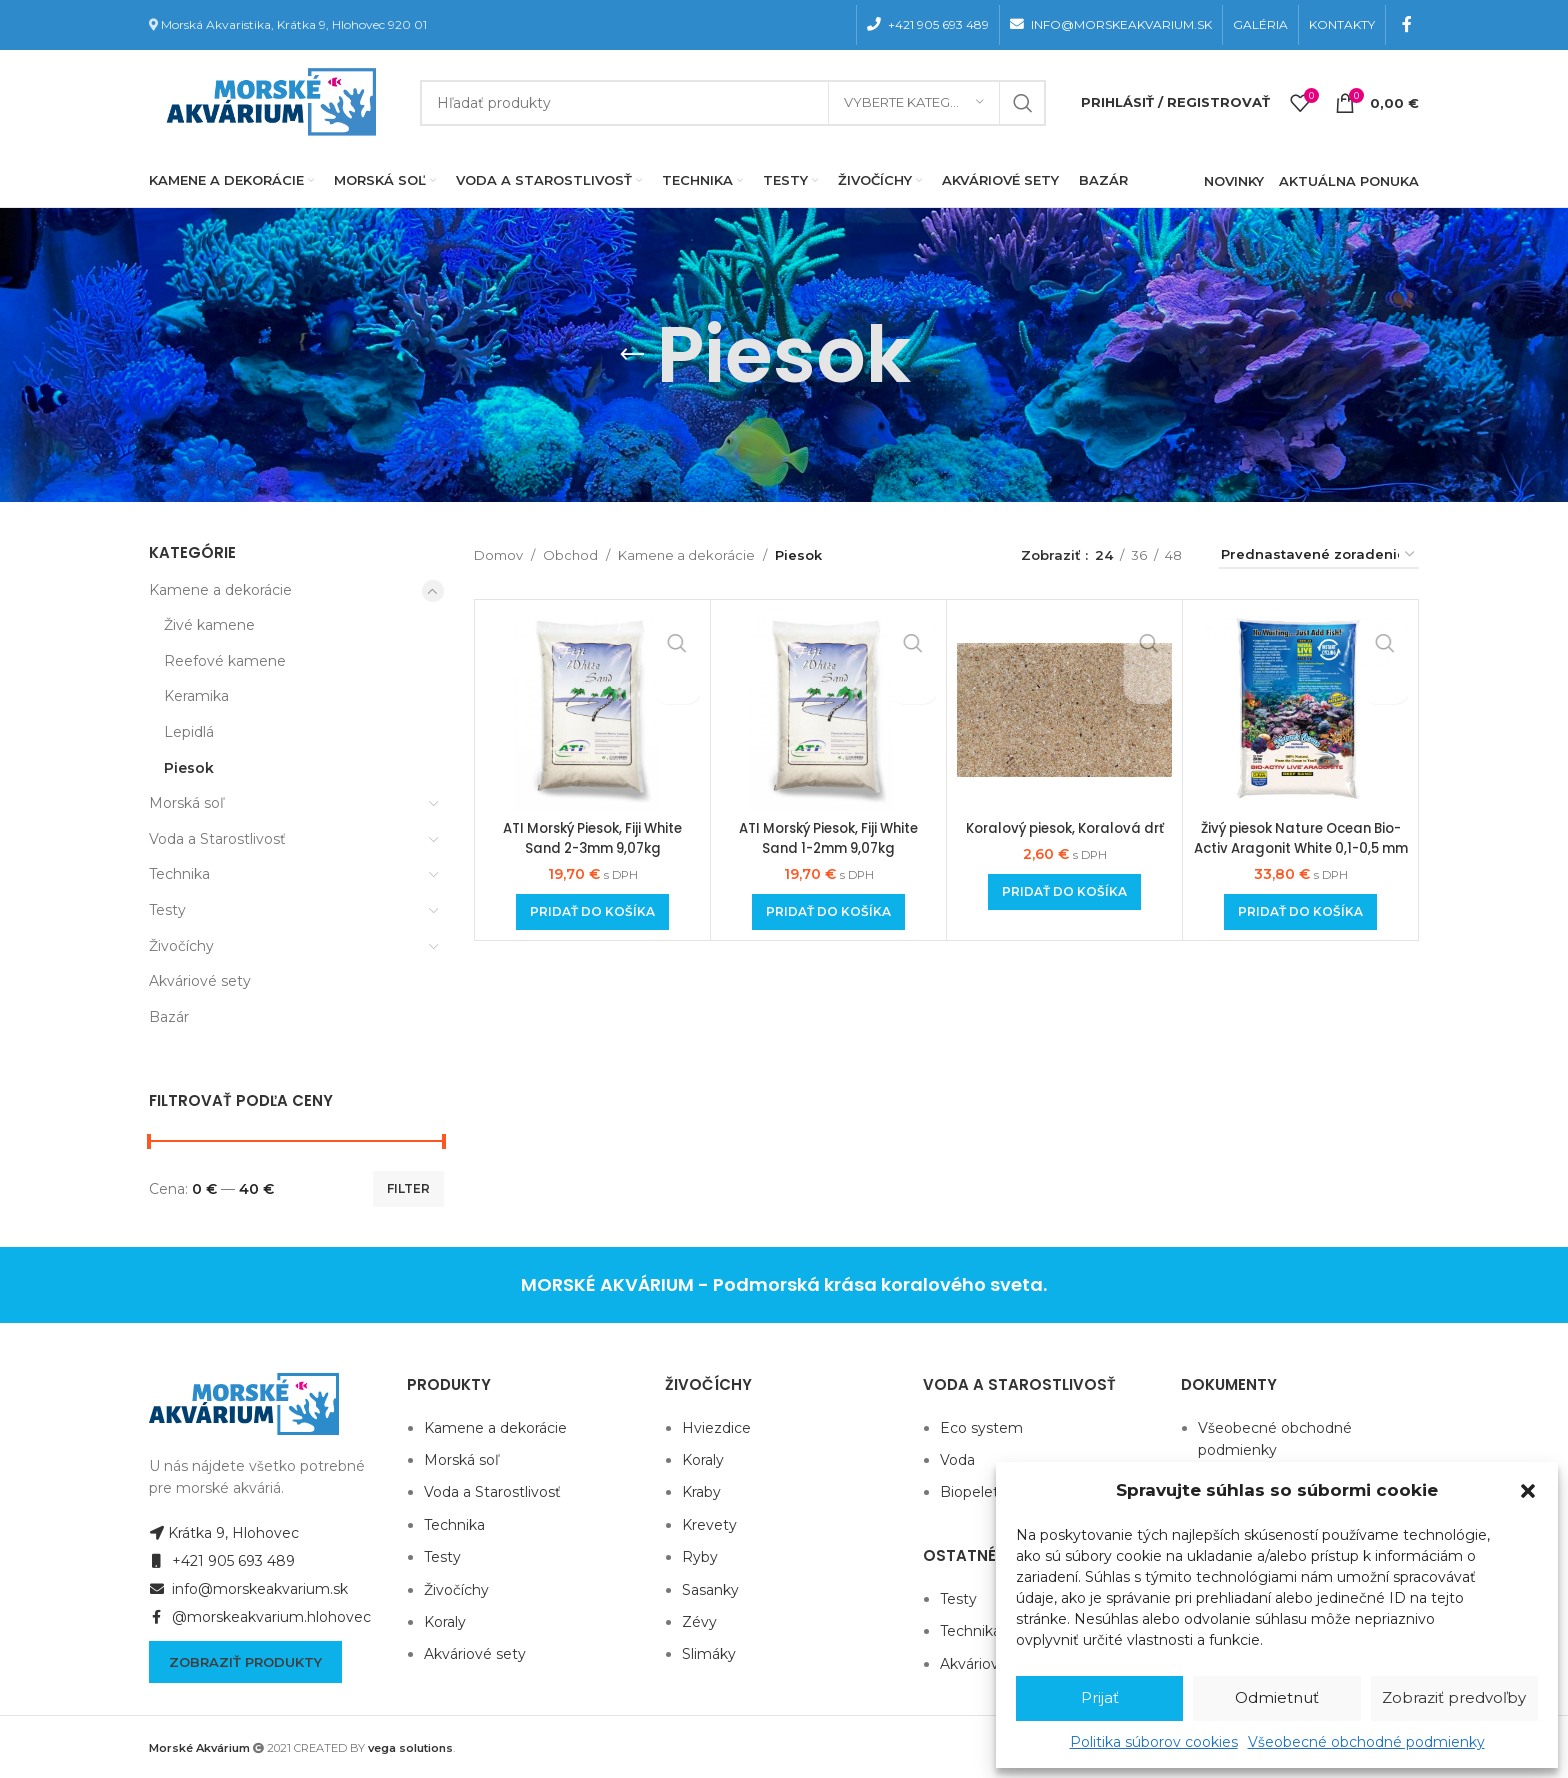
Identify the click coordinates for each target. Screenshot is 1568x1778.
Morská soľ (186, 803)
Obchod (570, 555)
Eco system (981, 1428)
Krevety (709, 1525)
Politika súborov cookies (1154, 1742)
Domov (498, 555)
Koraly (445, 1622)
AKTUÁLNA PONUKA (1349, 181)
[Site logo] (267, 101)
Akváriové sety (200, 981)
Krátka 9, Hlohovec (224, 1533)
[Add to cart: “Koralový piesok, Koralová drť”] (1064, 912)
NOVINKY (1234, 181)
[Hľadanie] (733, 103)
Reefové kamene (225, 661)
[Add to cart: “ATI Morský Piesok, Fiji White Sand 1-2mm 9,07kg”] (828, 912)
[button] (1528, 1491)
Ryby (700, 1557)
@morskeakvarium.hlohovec (260, 1617)
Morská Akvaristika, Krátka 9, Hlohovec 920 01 (294, 24)
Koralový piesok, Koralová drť (1064, 838)
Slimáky (709, 1654)
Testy (167, 910)
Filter (408, 1188)
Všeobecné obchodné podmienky (1366, 1742)
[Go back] (632, 355)
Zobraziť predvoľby (1454, 1697)
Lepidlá (189, 732)
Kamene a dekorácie (220, 590)
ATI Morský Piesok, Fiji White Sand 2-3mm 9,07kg (592, 838)
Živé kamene (209, 625)
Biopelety (973, 1492)
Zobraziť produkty (245, 1662)
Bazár (169, 1017)
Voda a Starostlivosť (217, 839)
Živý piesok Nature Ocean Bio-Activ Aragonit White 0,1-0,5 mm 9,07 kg (1301, 847)
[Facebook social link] (1407, 24)
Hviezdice (716, 1428)
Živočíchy (181, 946)
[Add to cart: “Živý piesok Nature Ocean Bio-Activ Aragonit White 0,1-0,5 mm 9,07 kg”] (1300, 912)
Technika (179, 874)
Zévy (699, 1622)
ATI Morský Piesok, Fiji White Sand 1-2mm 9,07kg (828, 838)
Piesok (189, 768)
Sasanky (710, 1590)
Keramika (196, 696)
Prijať (1100, 1697)
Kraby (701, 1492)
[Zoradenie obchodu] (1319, 556)
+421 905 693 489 (222, 1561)
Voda (957, 1460)
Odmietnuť (1277, 1697)
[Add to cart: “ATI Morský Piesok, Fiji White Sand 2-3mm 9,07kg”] (592, 912)
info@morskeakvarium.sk (248, 1589)
